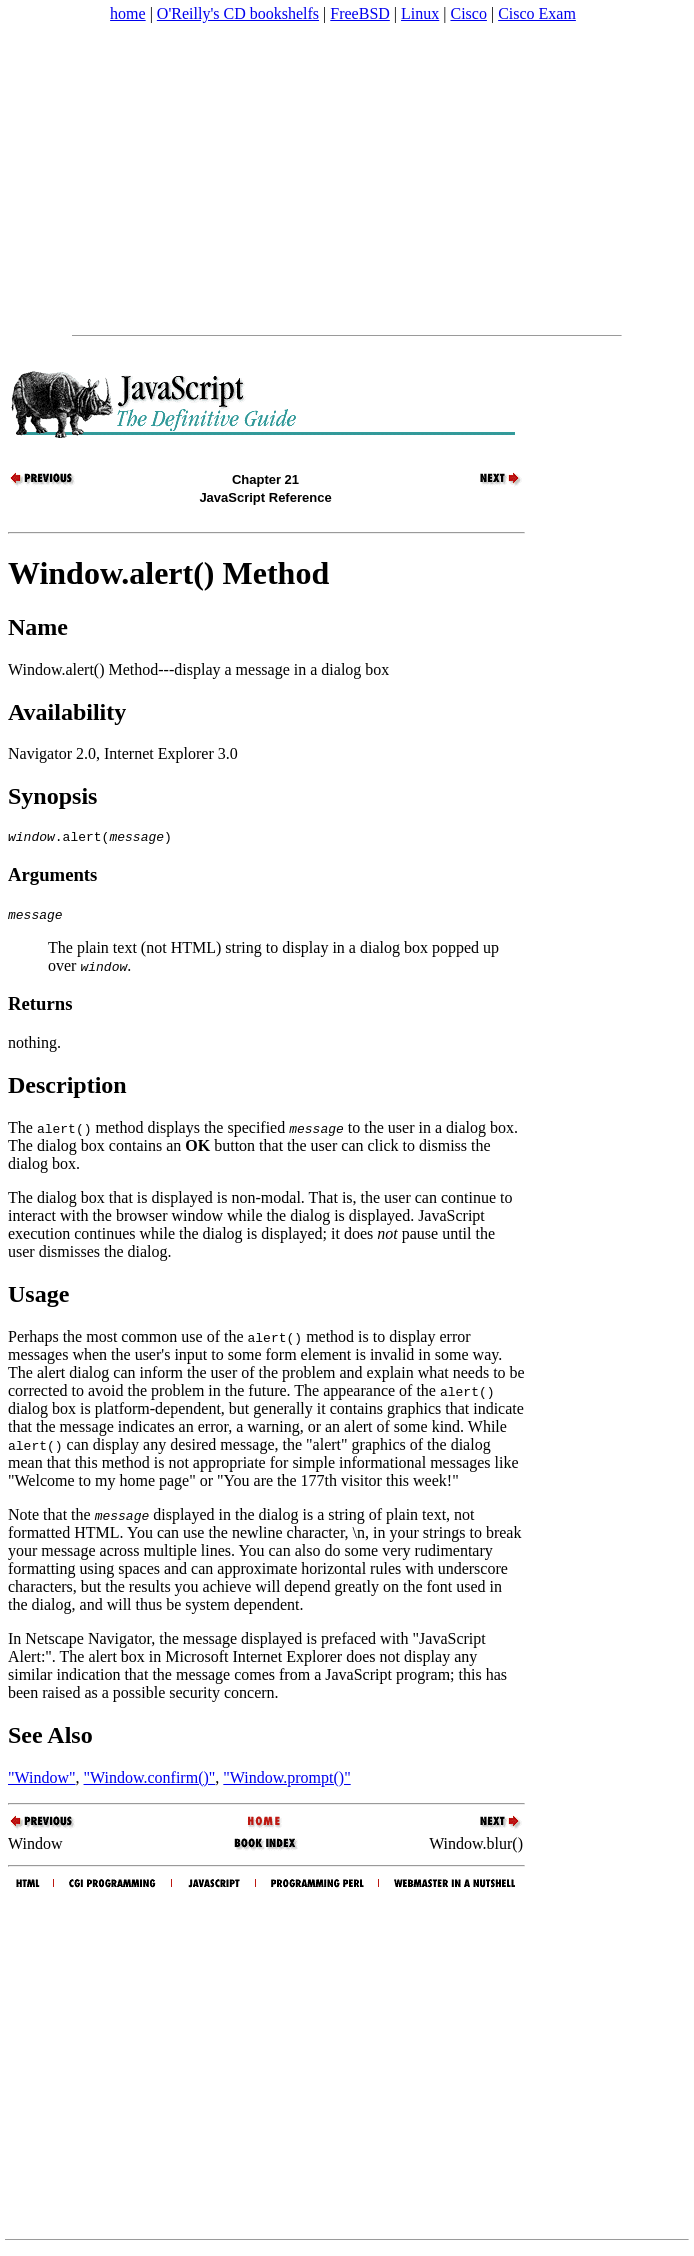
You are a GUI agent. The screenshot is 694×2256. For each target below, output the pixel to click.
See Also (50, 1738)
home (128, 13)
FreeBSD (360, 13)
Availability (67, 712)
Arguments (52, 877)
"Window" (42, 1780)
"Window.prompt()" (286, 1780)
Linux (420, 13)
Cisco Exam (537, 13)
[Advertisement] (347, 179)
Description (67, 1088)
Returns (40, 1006)
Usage (38, 1297)
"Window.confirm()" (150, 1780)
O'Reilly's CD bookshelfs (238, 13)
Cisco (468, 13)
